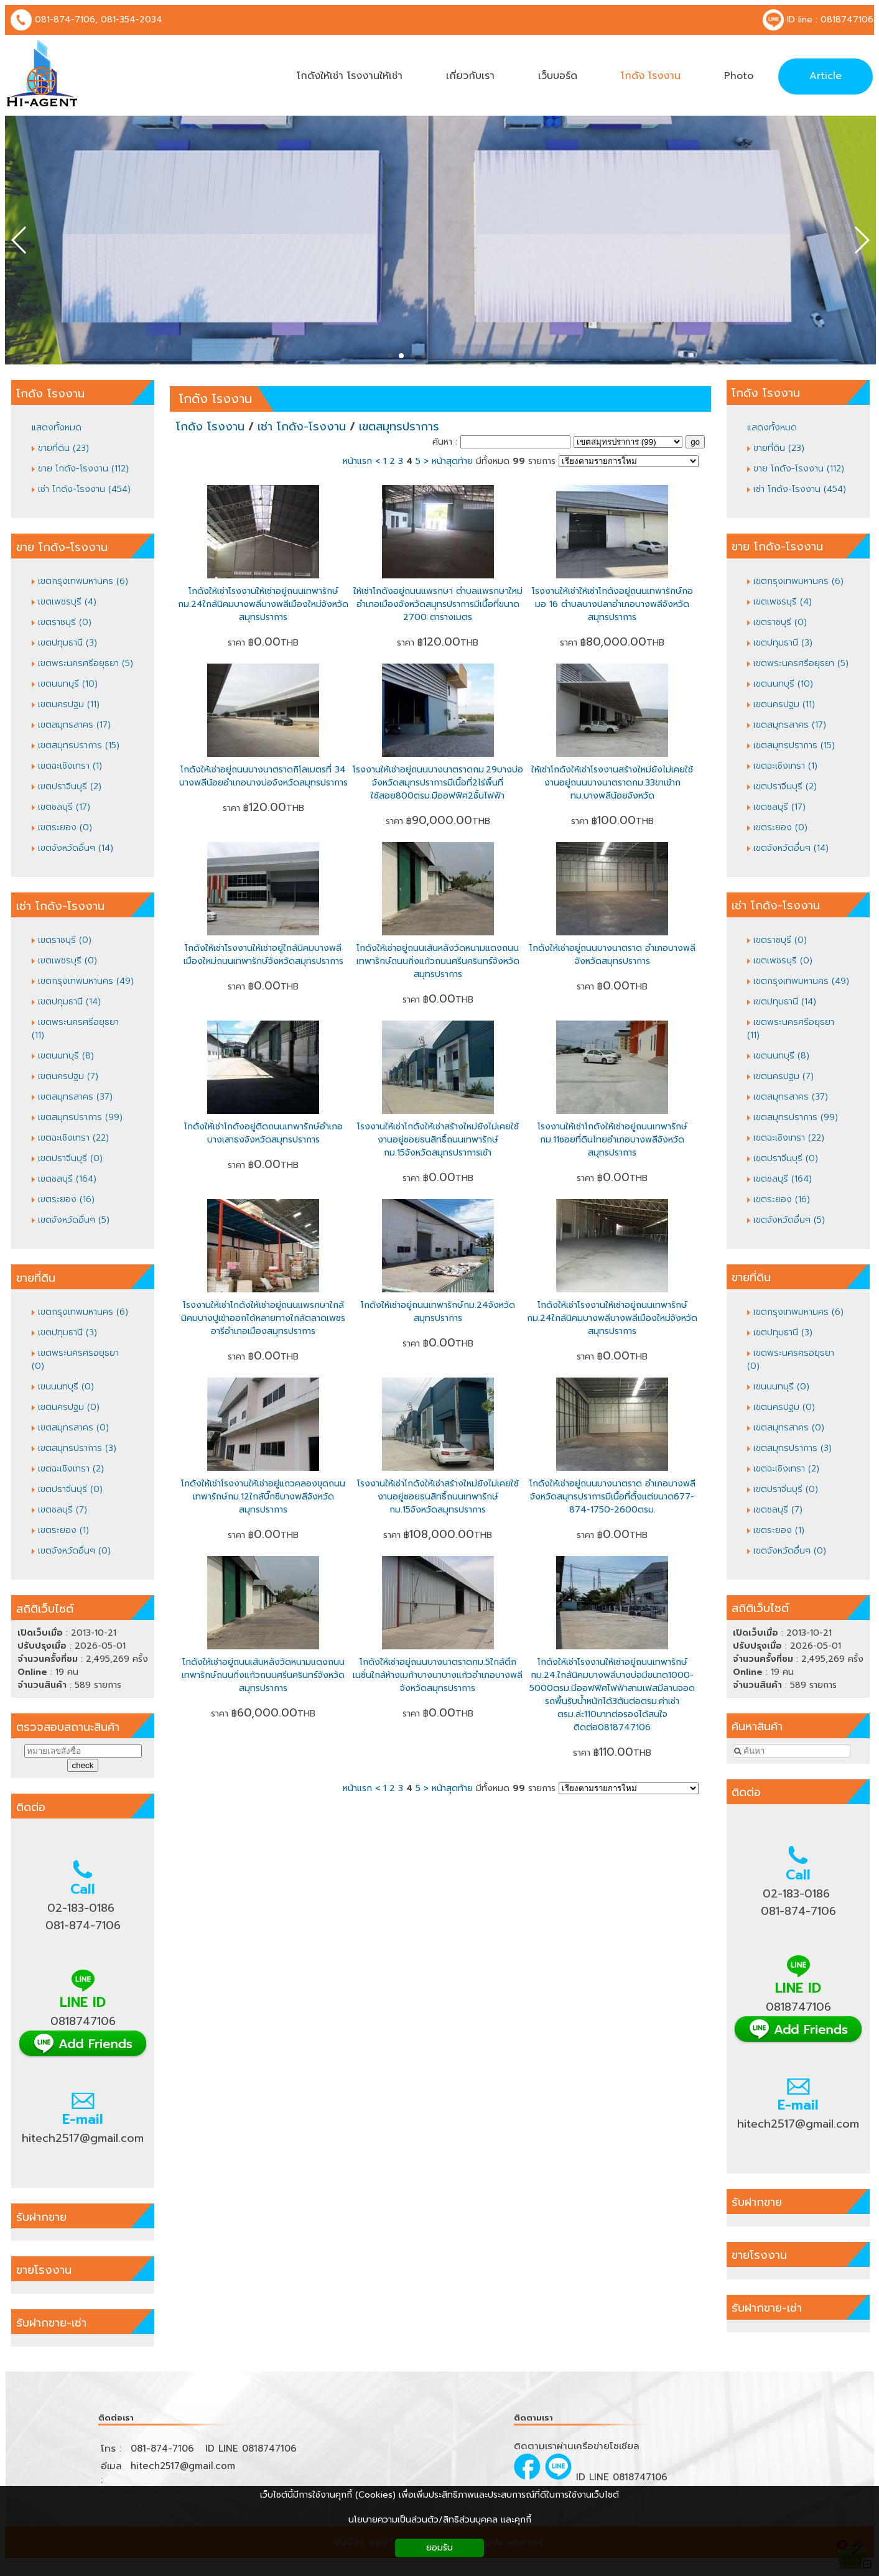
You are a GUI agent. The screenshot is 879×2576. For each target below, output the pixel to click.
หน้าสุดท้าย (452, 461)
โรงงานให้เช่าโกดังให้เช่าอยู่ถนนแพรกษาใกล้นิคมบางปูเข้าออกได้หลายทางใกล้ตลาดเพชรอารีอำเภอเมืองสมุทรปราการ (263, 1318)
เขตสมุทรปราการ (399, 426)
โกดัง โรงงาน (215, 398)
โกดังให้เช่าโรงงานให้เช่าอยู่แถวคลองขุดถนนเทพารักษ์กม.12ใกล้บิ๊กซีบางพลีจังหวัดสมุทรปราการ (263, 1496)
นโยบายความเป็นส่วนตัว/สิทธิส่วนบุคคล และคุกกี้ (439, 2519)
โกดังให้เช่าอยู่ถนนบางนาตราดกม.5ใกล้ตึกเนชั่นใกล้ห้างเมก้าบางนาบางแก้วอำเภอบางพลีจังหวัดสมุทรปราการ (438, 1675)
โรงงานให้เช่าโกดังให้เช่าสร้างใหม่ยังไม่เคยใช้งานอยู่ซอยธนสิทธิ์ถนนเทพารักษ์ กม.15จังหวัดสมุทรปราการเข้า (438, 1139)
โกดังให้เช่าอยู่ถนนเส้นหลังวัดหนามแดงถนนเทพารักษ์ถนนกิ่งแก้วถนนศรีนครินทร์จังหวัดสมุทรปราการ (437, 961)
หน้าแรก (357, 461)
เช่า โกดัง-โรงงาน (302, 426)
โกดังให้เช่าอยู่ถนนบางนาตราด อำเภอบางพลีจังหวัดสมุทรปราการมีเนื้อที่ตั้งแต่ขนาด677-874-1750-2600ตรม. (612, 1496)
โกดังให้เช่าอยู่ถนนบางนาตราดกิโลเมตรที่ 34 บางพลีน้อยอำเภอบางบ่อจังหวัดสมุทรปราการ (263, 776)
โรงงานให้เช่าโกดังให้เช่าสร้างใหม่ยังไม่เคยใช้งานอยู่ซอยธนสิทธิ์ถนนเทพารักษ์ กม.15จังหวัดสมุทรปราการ (438, 1496)
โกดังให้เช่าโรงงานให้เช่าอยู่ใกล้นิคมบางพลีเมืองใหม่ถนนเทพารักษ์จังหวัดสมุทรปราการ (263, 955)
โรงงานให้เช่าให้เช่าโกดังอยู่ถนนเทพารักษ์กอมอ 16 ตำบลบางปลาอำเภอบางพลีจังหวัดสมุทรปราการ (612, 604)
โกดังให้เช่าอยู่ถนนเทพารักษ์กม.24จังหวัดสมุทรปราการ (438, 1312)
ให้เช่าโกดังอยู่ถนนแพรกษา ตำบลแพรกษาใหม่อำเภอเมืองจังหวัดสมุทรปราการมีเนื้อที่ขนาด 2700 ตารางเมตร (438, 604)
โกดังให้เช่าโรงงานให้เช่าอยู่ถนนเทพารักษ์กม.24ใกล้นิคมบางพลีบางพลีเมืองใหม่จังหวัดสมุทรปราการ (263, 604)
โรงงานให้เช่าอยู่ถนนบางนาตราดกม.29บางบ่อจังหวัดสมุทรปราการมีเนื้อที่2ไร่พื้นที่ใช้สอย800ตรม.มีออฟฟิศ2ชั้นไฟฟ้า (438, 782)
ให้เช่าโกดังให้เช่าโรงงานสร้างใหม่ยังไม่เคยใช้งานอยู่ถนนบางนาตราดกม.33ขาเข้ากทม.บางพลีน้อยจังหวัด (612, 782)
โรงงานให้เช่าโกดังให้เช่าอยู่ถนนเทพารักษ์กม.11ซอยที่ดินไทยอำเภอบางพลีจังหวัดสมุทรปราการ (612, 1139)
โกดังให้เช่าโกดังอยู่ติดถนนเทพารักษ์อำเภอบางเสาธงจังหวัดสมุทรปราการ (263, 1133)
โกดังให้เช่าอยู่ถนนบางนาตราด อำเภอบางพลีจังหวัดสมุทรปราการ (612, 955)
